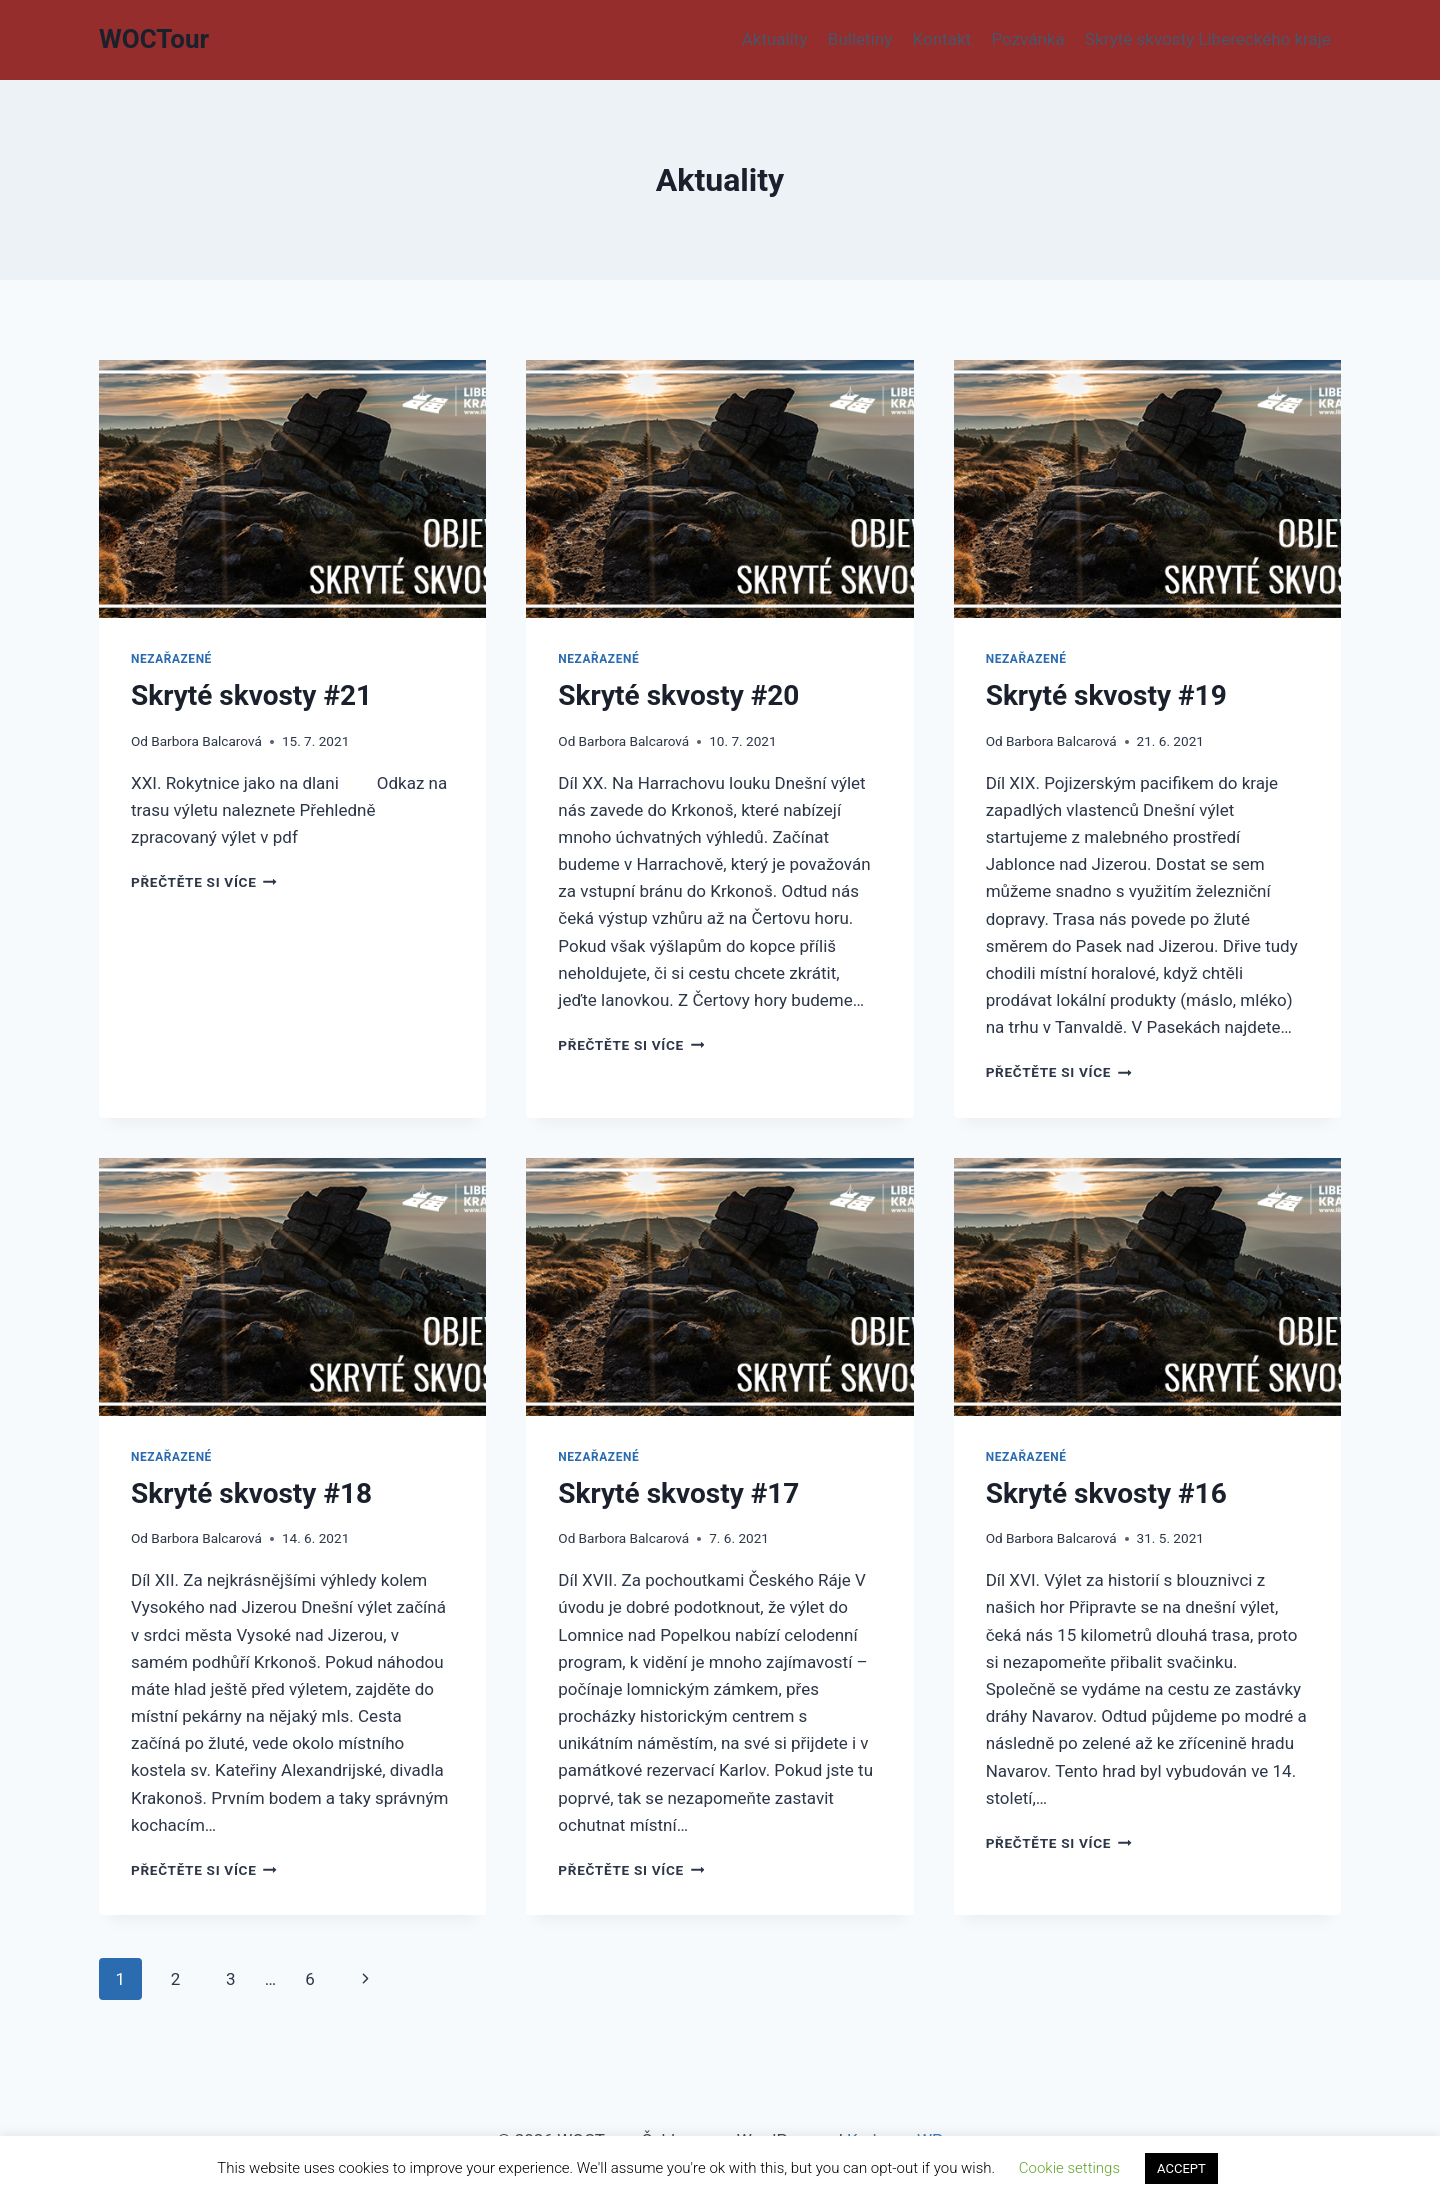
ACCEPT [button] (1181, 2168)
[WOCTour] (154, 39)
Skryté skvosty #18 (251, 1493)
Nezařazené (171, 659)
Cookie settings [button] (1069, 2168)
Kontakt (942, 39)
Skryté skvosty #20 (678, 695)
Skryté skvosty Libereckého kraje (1208, 39)
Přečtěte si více (204, 882)
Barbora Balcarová (206, 741)
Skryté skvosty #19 (1106, 695)
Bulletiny (860, 39)
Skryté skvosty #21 (251, 695)
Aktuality (775, 39)
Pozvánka (1027, 39)
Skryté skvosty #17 (678, 1493)
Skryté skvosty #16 (1106, 1493)
